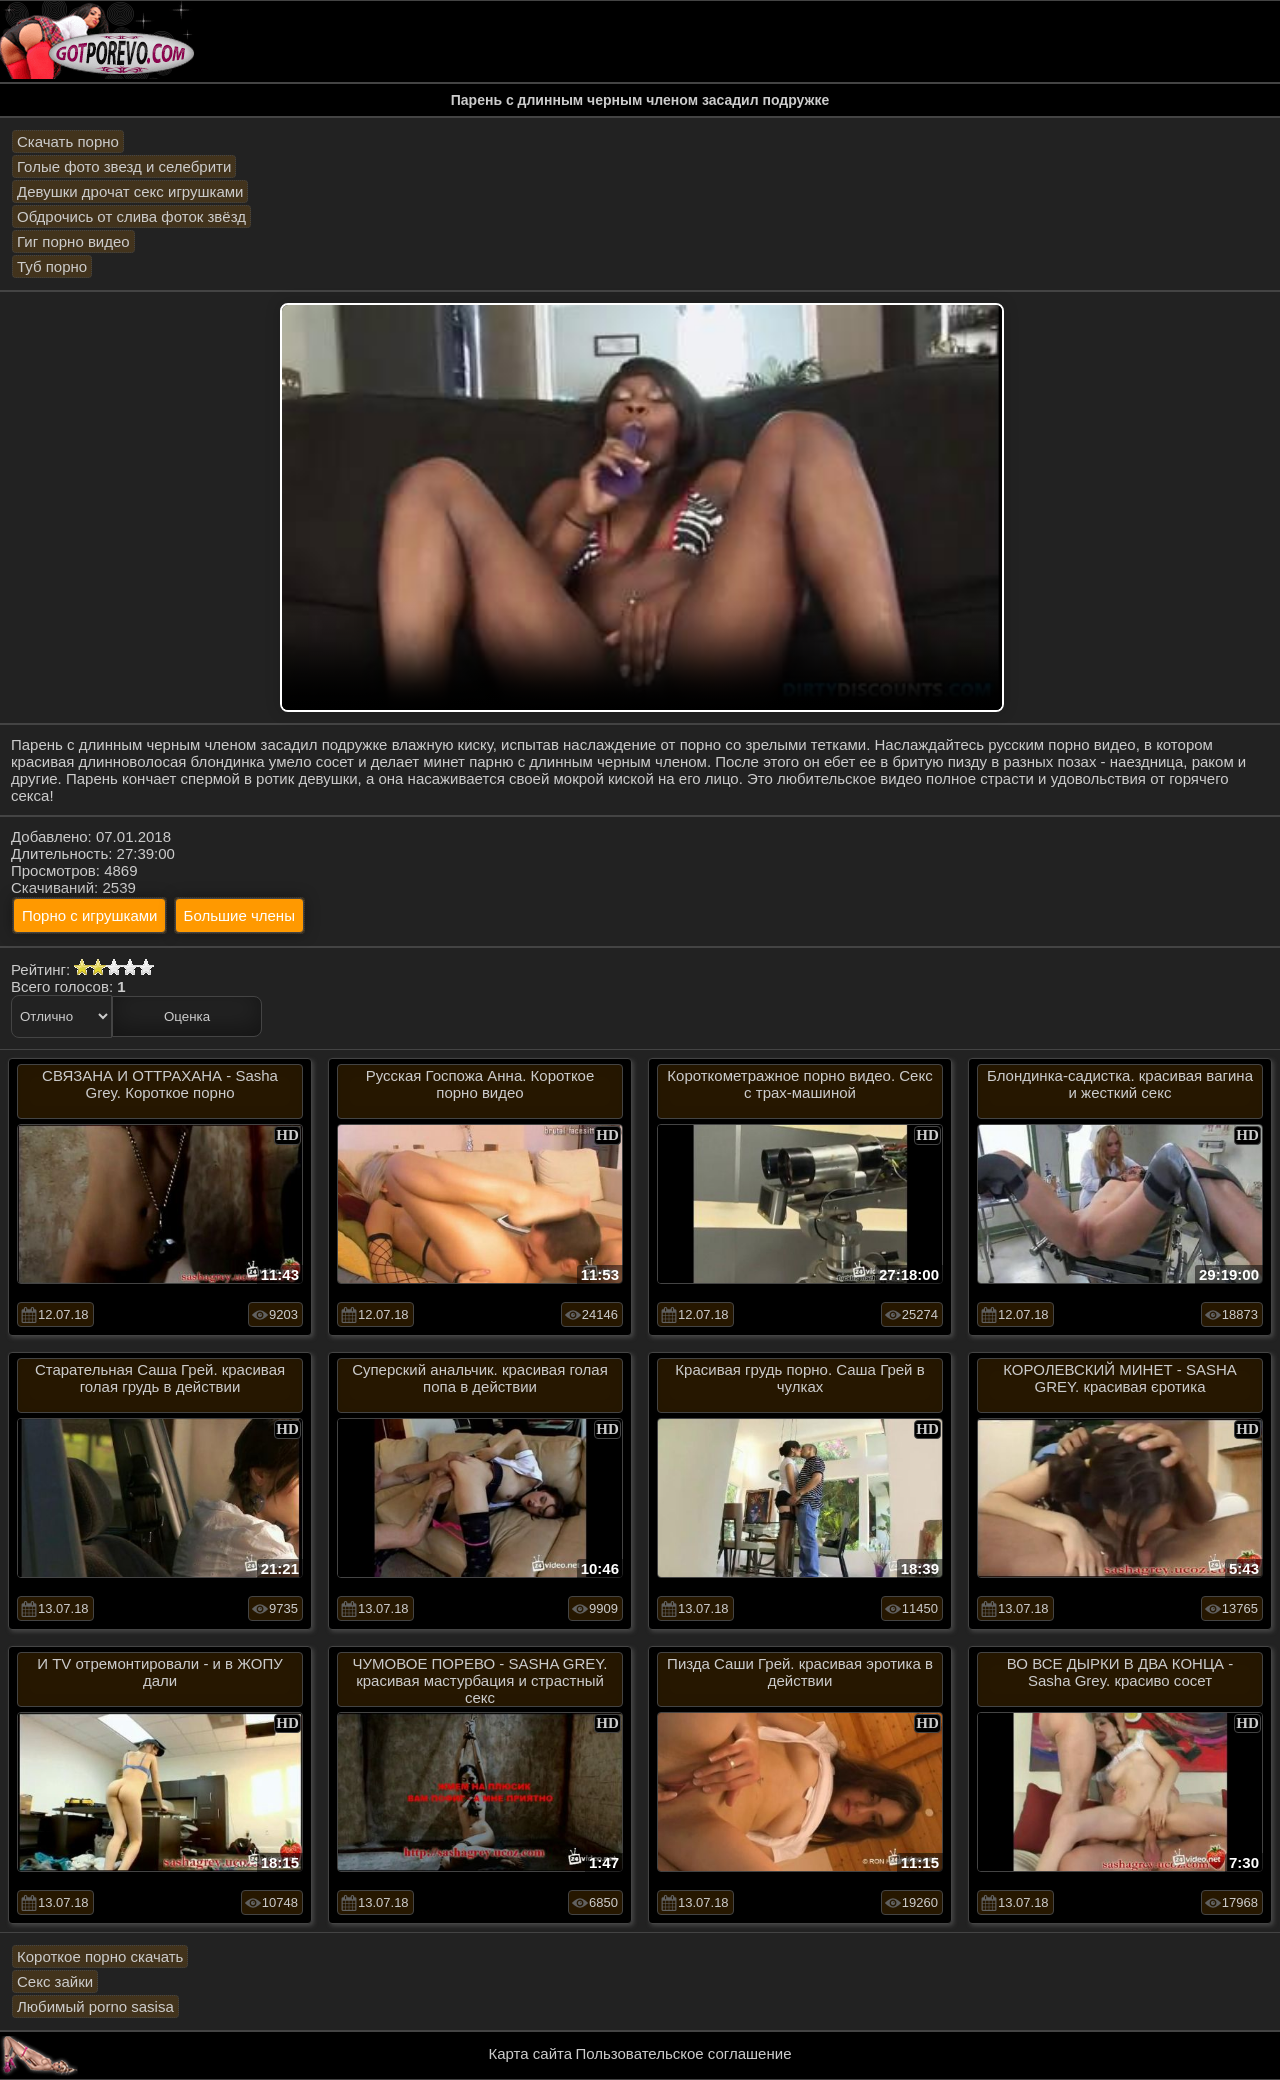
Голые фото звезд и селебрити (124, 166)
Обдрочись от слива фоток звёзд (131, 216)
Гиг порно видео (73, 241)
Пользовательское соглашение (683, 2053)
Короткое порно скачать (100, 1956)
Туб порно (52, 266)
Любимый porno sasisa (95, 2006)
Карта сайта (531, 2053)
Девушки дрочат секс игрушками (130, 191)
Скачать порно (68, 141)
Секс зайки (55, 1981)
